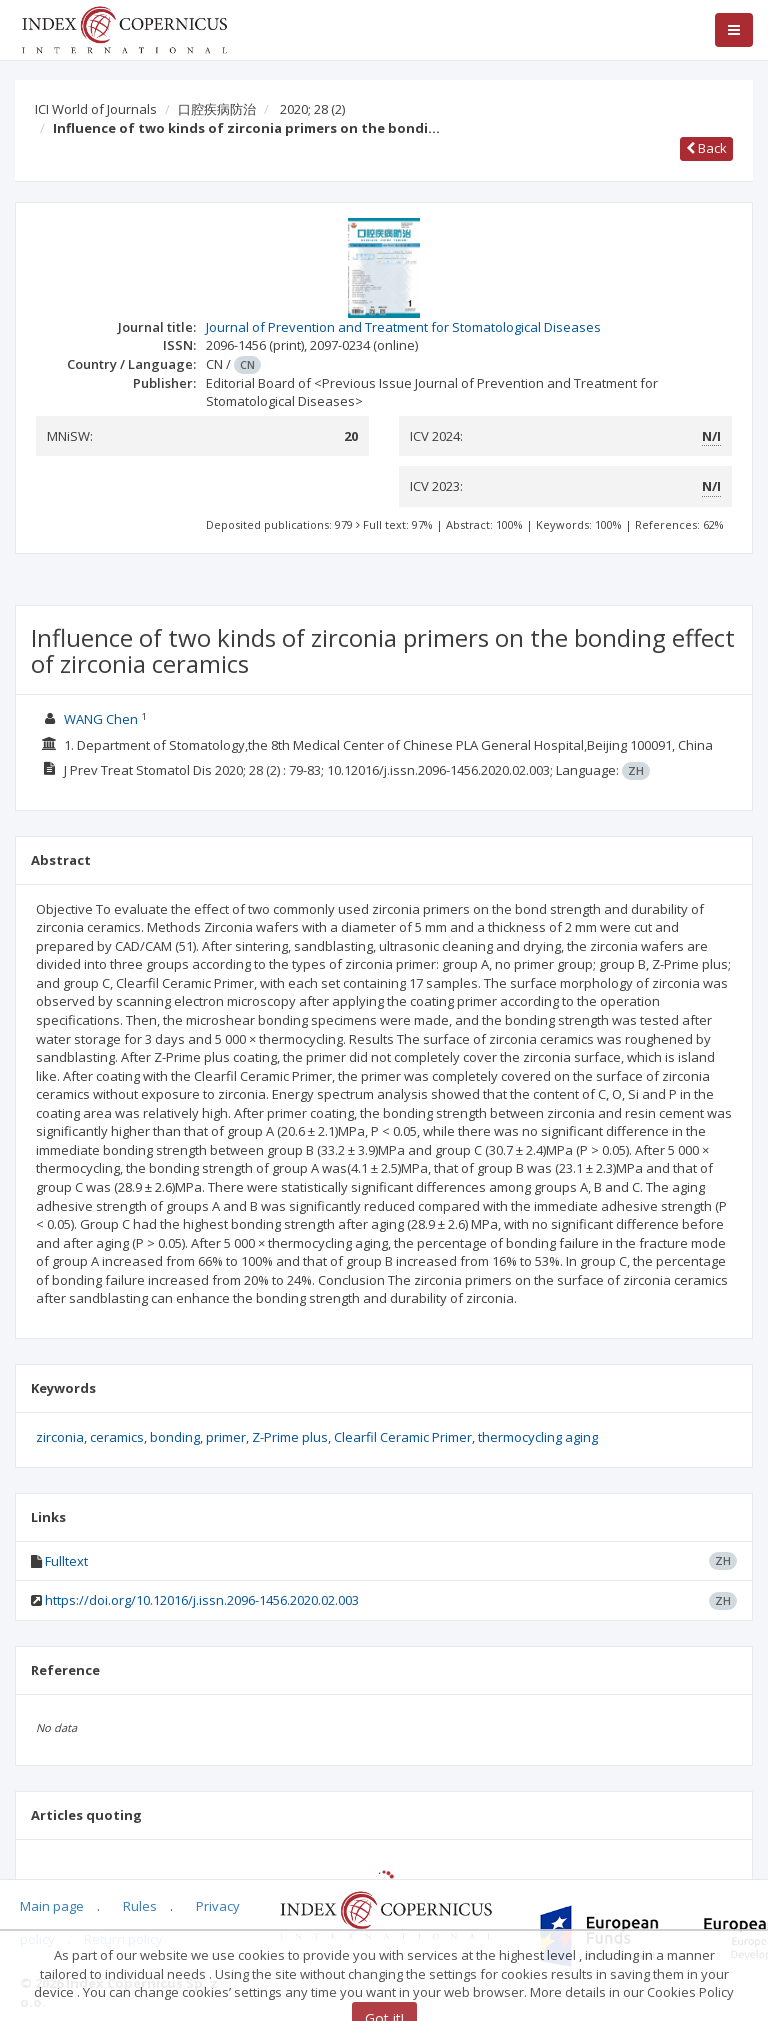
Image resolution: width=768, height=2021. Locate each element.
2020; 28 (312, 109)
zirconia (60, 1437)
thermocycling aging (538, 1437)
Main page (52, 1906)
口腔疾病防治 (217, 109)
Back (706, 148)
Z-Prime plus (290, 1437)
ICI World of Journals (96, 109)
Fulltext (66, 1561)
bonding (175, 1437)
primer (226, 1437)
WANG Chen (101, 719)
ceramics (117, 1437)
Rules (140, 1906)
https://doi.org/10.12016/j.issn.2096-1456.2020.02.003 (202, 1600)
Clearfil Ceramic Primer (403, 1437)
